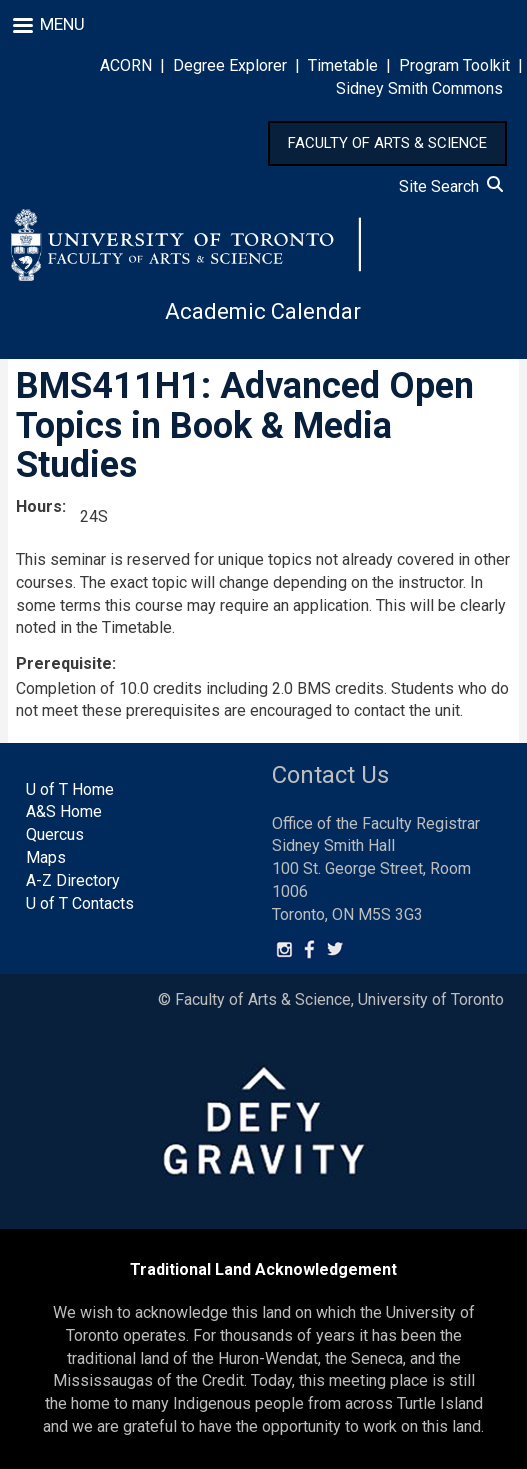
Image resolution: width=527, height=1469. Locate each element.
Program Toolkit (454, 65)
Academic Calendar (263, 311)
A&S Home (64, 811)
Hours (39, 506)
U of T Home (70, 789)
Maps (46, 857)
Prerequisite (64, 663)
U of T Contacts (80, 903)
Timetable (343, 65)
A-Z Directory (73, 880)
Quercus (55, 834)
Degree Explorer (230, 65)
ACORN (126, 65)
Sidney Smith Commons (419, 88)
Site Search (451, 186)
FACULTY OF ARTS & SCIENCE (387, 143)
